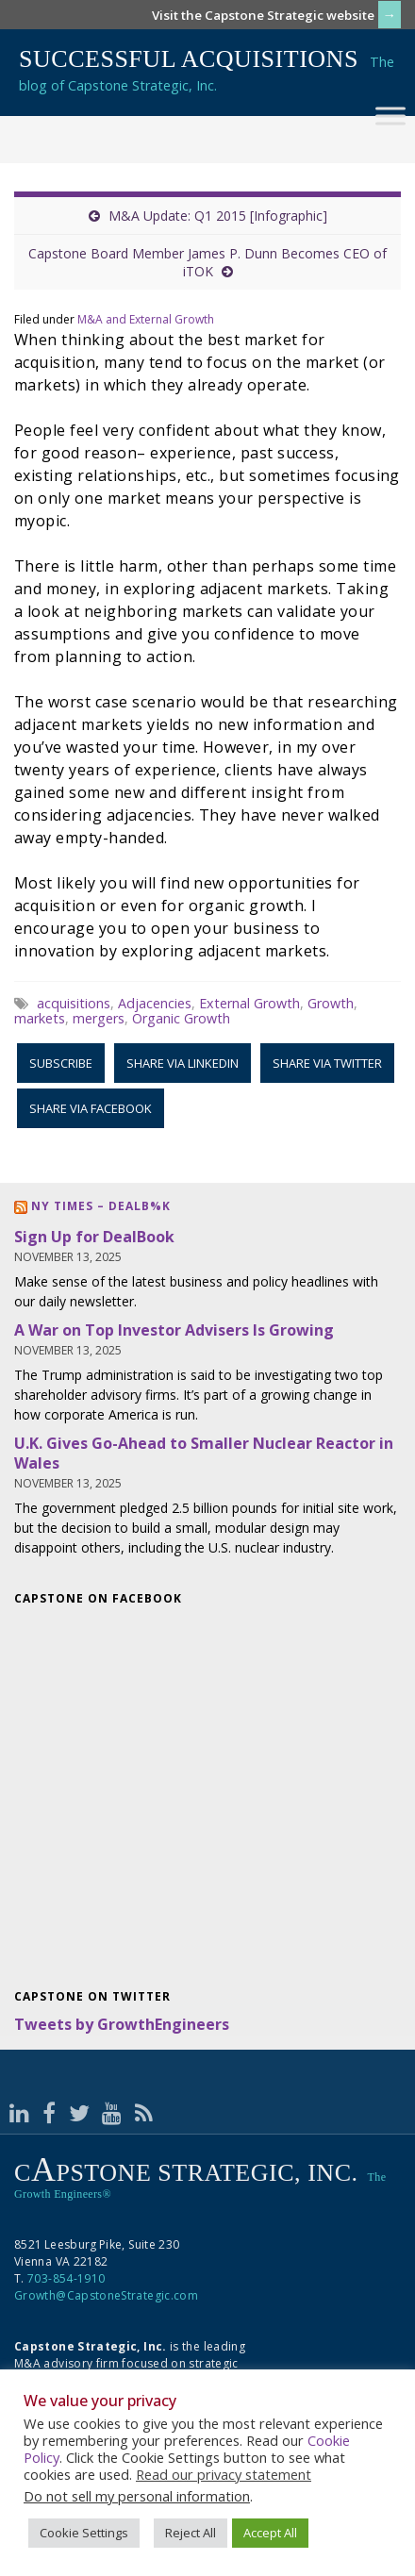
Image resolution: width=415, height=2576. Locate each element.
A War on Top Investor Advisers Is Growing (174, 1330)
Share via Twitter (327, 1063)
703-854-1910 (66, 2278)
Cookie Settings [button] (84, 2532)
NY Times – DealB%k (101, 1206)
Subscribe (60, 1063)
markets (39, 1018)
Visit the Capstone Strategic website (263, 15)
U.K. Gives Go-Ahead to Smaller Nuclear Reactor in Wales (203, 1453)
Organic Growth (181, 1018)
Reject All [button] (190, 2532)
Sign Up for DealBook (94, 1236)
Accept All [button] (270, 2532)
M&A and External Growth (145, 319)
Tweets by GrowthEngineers (121, 2024)
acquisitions (73, 1003)
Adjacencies (154, 1003)
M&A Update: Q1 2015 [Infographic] (217, 215)
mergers (98, 1018)
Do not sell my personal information (137, 2495)
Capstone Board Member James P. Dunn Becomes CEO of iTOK (207, 262)
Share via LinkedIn (182, 1063)
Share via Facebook (90, 1108)
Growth (330, 1003)
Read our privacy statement (223, 2474)
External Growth (249, 1003)
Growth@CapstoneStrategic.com (106, 2295)
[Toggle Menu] (390, 116)
